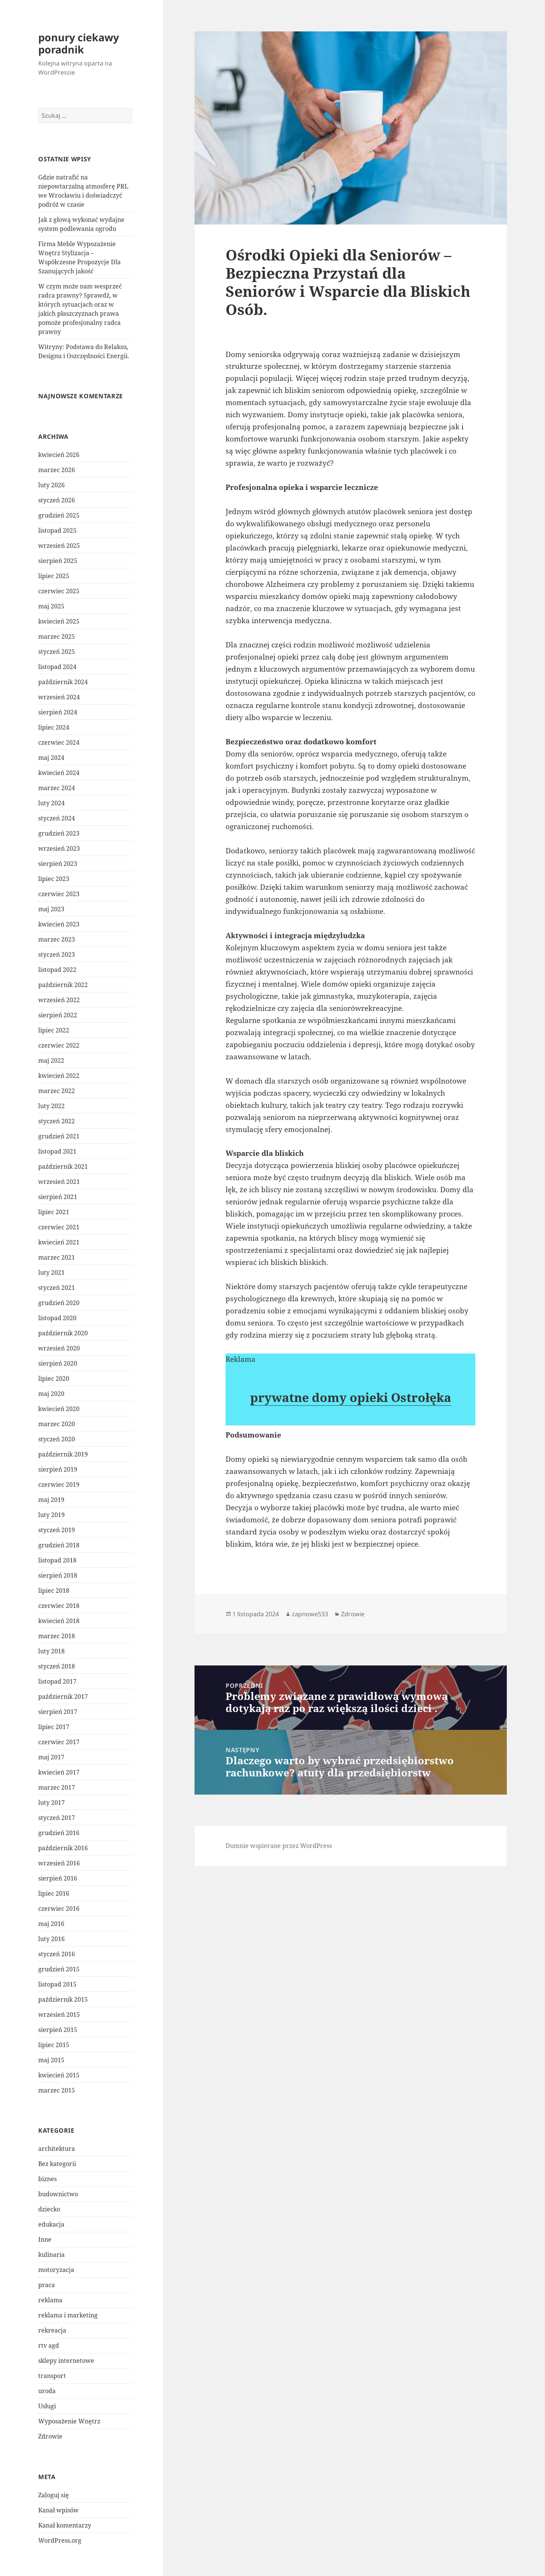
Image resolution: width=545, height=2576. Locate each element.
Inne (44, 2239)
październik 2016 (63, 1848)
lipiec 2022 (53, 1030)
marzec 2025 (56, 636)
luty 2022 (51, 1106)
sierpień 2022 (57, 1015)
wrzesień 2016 (59, 1863)
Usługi (47, 2406)
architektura (56, 2148)
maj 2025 (51, 606)
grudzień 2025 (58, 515)
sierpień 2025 (57, 561)
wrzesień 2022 (59, 1000)
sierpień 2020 (57, 1363)
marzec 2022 (56, 1091)
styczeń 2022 (56, 1121)
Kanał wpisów (58, 2510)
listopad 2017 (57, 1681)
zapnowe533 (310, 1614)
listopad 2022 (57, 969)
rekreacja (52, 2330)
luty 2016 (51, 1939)
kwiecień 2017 (58, 1772)
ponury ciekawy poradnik (78, 43)
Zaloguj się (53, 2495)
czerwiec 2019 (58, 1484)
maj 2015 (51, 2060)
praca (46, 2285)
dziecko (49, 2209)
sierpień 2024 (57, 712)
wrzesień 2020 (59, 1348)
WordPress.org (59, 2540)
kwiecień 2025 (58, 621)
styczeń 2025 (56, 651)
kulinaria (51, 2254)
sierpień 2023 (57, 863)
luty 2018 (51, 1651)
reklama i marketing (68, 2315)
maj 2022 (51, 1060)
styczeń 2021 (56, 1287)
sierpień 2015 (57, 2030)
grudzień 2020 (58, 1303)
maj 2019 (51, 1499)
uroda (47, 2391)
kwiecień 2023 (58, 924)
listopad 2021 (57, 1151)
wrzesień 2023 (59, 848)
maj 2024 (51, 757)
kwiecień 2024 (58, 773)
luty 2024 (51, 803)
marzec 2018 (56, 1636)
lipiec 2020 (53, 1378)
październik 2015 (63, 1999)
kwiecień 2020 (58, 1409)
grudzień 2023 (58, 833)
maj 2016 (51, 1924)
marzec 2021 (56, 1257)
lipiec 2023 (53, 879)
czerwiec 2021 (58, 1227)
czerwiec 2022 (58, 1045)
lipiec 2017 (53, 1727)
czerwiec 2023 (58, 894)
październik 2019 (63, 1454)
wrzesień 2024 (59, 697)
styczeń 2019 (56, 1530)
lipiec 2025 (53, 576)
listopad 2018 (57, 1560)
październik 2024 (63, 682)
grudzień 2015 (58, 1969)
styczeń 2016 (56, 1954)
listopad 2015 (57, 1984)
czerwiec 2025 (58, 591)
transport (52, 2376)
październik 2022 (63, 985)
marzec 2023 (56, 939)
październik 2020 (63, 1333)
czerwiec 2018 (58, 1605)
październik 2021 (63, 1166)
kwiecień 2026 (58, 455)
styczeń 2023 (56, 954)
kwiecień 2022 (58, 1075)
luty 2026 (51, 485)
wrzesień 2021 (59, 1181)
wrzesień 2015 (59, 2014)
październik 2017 (63, 1696)
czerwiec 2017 (58, 1742)
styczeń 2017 (56, 1817)
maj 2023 (51, 909)
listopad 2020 (57, 1318)
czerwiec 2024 (58, 742)
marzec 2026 (56, 470)
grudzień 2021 (58, 1136)
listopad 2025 (57, 530)
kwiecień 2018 (58, 1621)
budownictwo (58, 2194)
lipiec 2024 (53, 727)
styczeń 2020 (56, 1439)
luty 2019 (51, 1515)
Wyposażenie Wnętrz (69, 2421)
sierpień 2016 (57, 1878)
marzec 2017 (56, 1787)
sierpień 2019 (57, 1469)
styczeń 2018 (56, 1666)
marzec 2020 (56, 1424)
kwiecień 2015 (58, 2075)
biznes (47, 2179)
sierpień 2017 (57, 1711)
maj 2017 (51, 1757)
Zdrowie (50, 2436)
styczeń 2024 (56, 818)
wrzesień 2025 (59, 545)
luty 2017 (51, 1802)
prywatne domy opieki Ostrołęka (350, 1397)
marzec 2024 (56, 788)
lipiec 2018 (53, 1590)
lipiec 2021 (53, 1212)
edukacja (51, 2224)
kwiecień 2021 (58, 1242)
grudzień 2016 (58, 1833)
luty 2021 (51, 1272)
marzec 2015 (56, 2090)
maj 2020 (51, 1393)
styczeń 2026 (56, 500)
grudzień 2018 (58, 1545)
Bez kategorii (57, 2164)
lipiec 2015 (53, 2045)
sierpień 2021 (57, 1197)
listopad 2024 (57, 667)
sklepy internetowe (66, 2360)
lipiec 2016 (53, 1893)
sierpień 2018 (57, 1575)
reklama (50, 2300)
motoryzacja (56, 2270)
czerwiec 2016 (58, 1908)
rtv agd (48, 2345)
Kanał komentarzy (64, 2525)
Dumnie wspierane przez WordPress (279, 1846)
